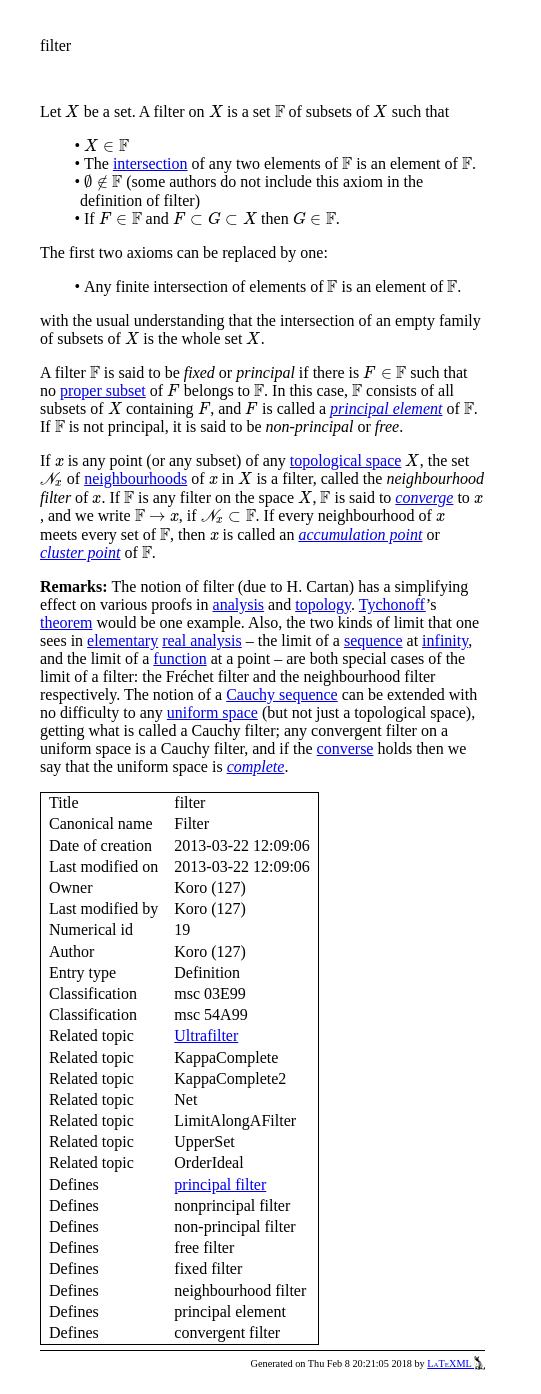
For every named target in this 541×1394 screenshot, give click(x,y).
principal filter (220, 1184)
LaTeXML (456, 1363)
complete (256, 766)
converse (345, 748)
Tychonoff (392, 604)
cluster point (80, 552)
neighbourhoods (135, 478)
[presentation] (72, 111)
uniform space (212, 712)
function (179, 658)
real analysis (202, 640)
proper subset (103, 390)
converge (424, 497)
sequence (373, 640)
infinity (445, 640)
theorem (66, 622)
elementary (122, 640)
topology (323, 604)
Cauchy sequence (282, 694)
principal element (386, 408)
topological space (346, 460)
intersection (150, 163)
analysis (239, 604)
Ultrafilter (206, 1035)
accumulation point (360, 534)
